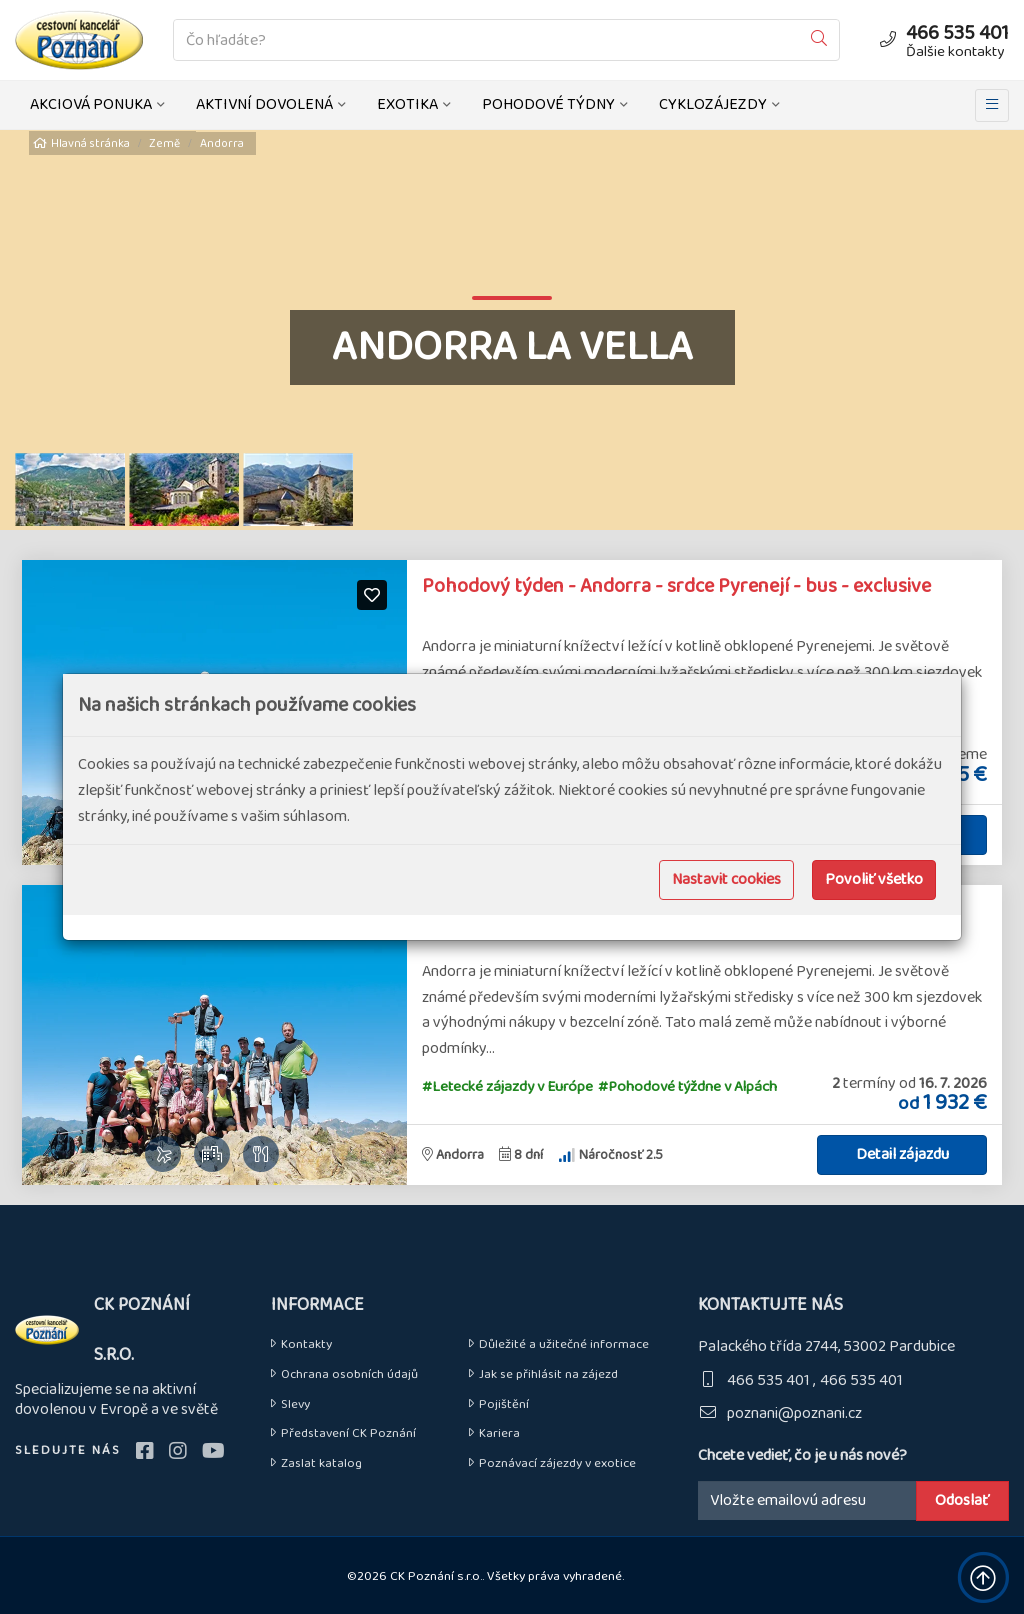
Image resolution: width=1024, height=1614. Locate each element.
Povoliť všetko (874, 879)
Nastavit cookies (726, 879)
